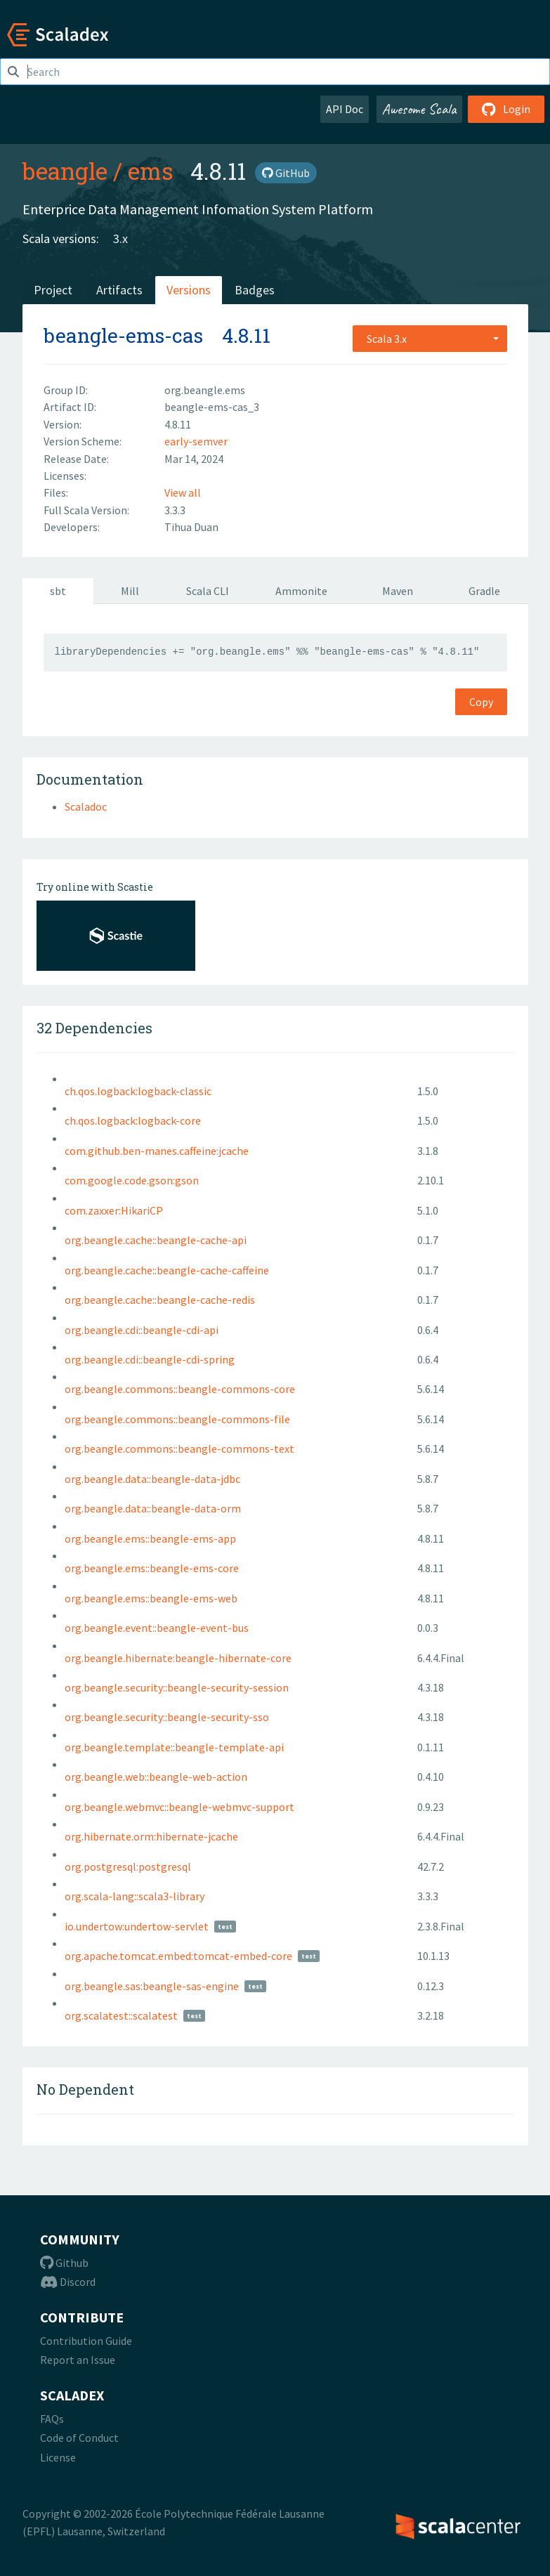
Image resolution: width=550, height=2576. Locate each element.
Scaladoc (86, 806)
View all (182, 492)
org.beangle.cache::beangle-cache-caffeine (167, 1270)
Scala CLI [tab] (207, 591)
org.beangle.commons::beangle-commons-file (177, 1419)
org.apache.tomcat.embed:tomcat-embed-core (178, 1956)
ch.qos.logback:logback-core (133, 1120)
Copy (481, 702)
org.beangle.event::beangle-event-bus (157, 1628)
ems (150, 170)
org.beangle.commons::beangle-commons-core (180, 1389)
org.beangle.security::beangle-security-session (177, 1687)
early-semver (196, 441)
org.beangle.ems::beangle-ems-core (152, 1568)
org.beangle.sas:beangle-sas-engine (152, 1986)
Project (53, 290)
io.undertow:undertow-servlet (137, 1926)
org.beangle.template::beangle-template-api (174, 1747)
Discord (68, 2282)
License (58, 2457)
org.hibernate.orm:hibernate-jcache (151, 1836)
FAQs (52, 2419)
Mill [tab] (130, 591)
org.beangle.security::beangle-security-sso (167, 1717)
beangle (64, 170)
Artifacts (119, 290)
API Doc (344, 109)
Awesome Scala (419, 109)
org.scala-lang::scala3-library (134, 1896)
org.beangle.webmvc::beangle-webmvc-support (179, 1807)
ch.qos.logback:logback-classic (138, 1091)
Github (64, 2263)
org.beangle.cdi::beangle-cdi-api (141, 1330)
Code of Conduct (79, 2438)
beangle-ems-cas (123, 335)
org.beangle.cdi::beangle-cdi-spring (150, 1359)
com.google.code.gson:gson (132, 1180)
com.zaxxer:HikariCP (114, 1210)
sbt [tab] (58, 591)
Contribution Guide (86, 2341)
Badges (255, 290)
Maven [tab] (397, 591)
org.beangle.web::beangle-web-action (156, 1777)
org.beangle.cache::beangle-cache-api (156, 1240)
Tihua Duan (191, 527)
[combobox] (430, 338)
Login (506, 109)
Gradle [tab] (484, 591)
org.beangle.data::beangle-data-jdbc (152, 1479)
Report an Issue (77, 2360)
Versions (188, 290)
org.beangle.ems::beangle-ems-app (150, 1538)
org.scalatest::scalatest (121, 2015)
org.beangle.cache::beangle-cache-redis (160, 1300)
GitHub (286, 173)
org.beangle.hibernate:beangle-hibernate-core (178, 1658)
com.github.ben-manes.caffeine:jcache (157, 1151)
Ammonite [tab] (301, 591)
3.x (120, 238)
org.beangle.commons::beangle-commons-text (179, 1448)
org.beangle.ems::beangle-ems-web (151, 1598)
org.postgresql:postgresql (128, 1866)
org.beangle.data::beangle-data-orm (153, 1508)
